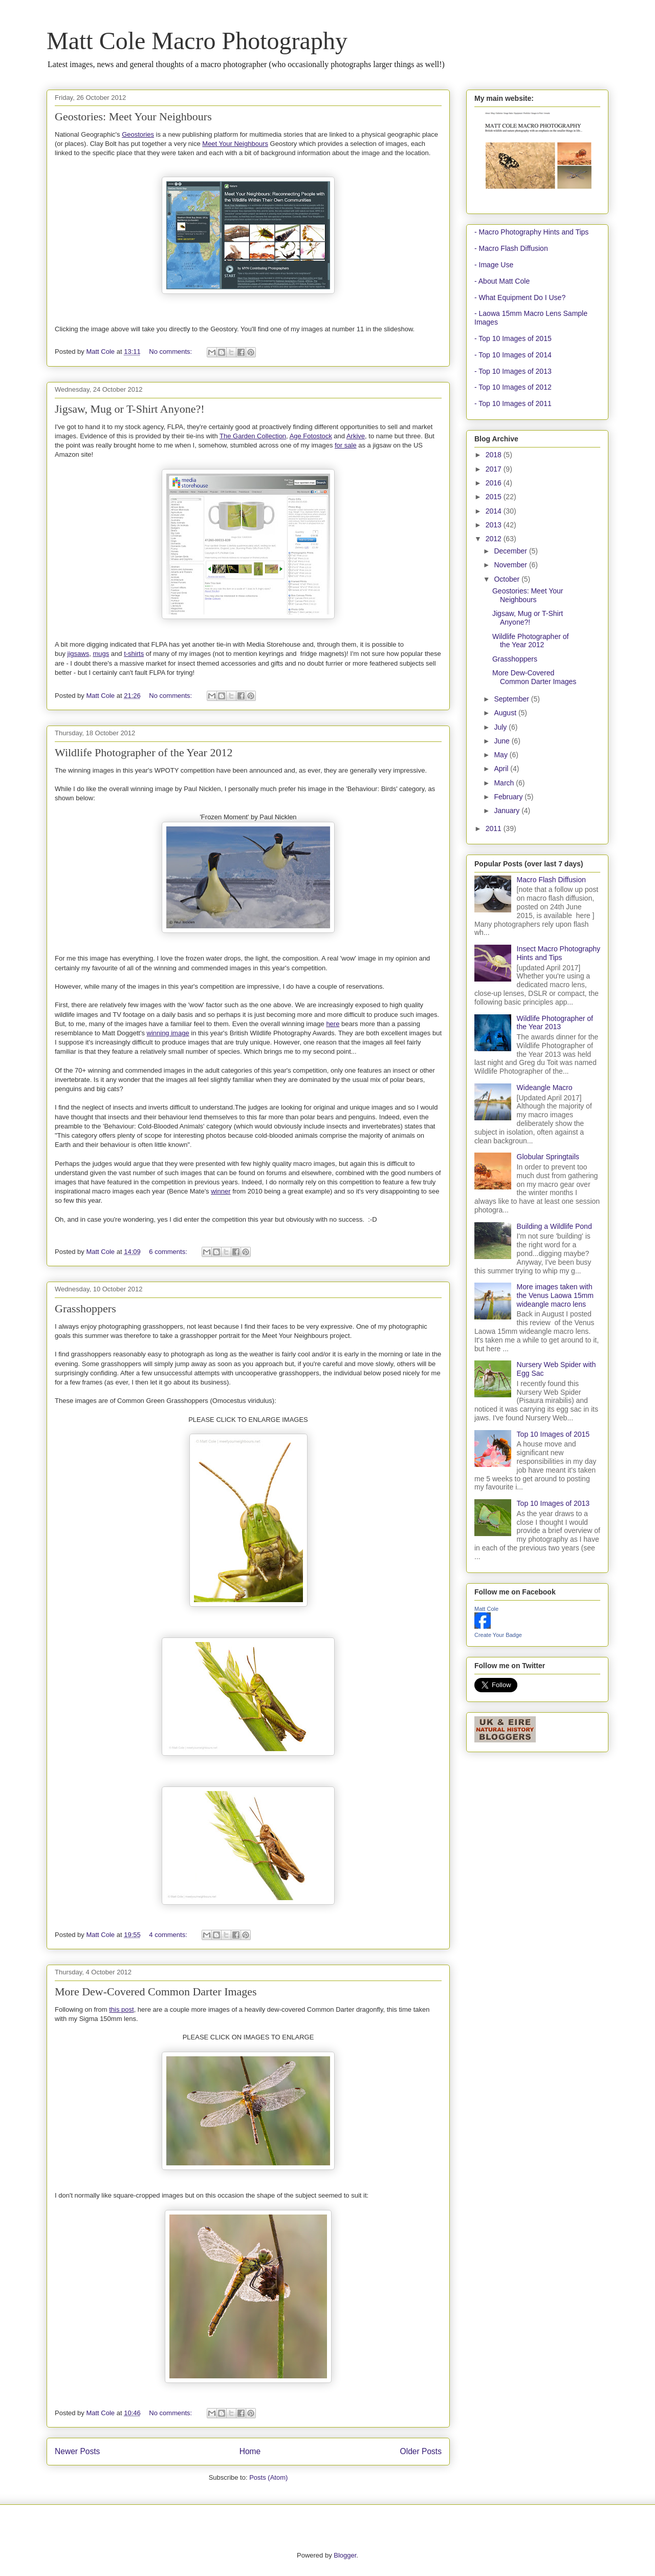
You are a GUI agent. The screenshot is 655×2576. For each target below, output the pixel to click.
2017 (495, 469)
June (502, 741)
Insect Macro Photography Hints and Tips (558, 953)
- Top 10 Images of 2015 (513, 338)
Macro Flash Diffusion (551, 880)
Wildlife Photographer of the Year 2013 (555, 1022)
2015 (495, 497)
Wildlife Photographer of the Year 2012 (143, 752)
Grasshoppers (85, 1308)
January (507, 810)
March (505, 783)
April (502, 768)
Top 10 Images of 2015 (553, 1434)
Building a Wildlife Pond (554, 1226)
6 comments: (169, 1251)
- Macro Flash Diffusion (511, 248)
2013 (495, 525)
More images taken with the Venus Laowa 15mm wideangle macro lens (555, 1295)
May (501, 755)
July (501, 727)
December (511, 551)
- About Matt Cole (502, 281)
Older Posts (421, 2451)
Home (250, 2451)
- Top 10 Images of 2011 (513, 403)
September (512, 699)
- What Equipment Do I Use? (519, 297)
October (507, 579)
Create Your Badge (498, 1635)
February (509, 797)
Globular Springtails (548, 1157)
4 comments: (169, 1935)
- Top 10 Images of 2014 (513, 355)
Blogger (345, 2555)
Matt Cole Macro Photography (197, 40)
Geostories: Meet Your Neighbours (133, 116)
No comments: (171, 351)
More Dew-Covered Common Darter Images (156, 1991)
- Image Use (493, 265)
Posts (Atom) (268, 2477)
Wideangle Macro (545, 1087)
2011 (495, 828)
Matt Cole (486, 1609)
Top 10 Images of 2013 (553, 1503)
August (506, 713)
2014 (495, 511)
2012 (495, 539)
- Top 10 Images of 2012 (513, 387)
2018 (495, 455)
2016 (495, 483)
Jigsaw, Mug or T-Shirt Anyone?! (130, 408)
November (511, 565)
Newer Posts (77, 2451)
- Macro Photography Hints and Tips (531, 232)
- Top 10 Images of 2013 (513, 371)
